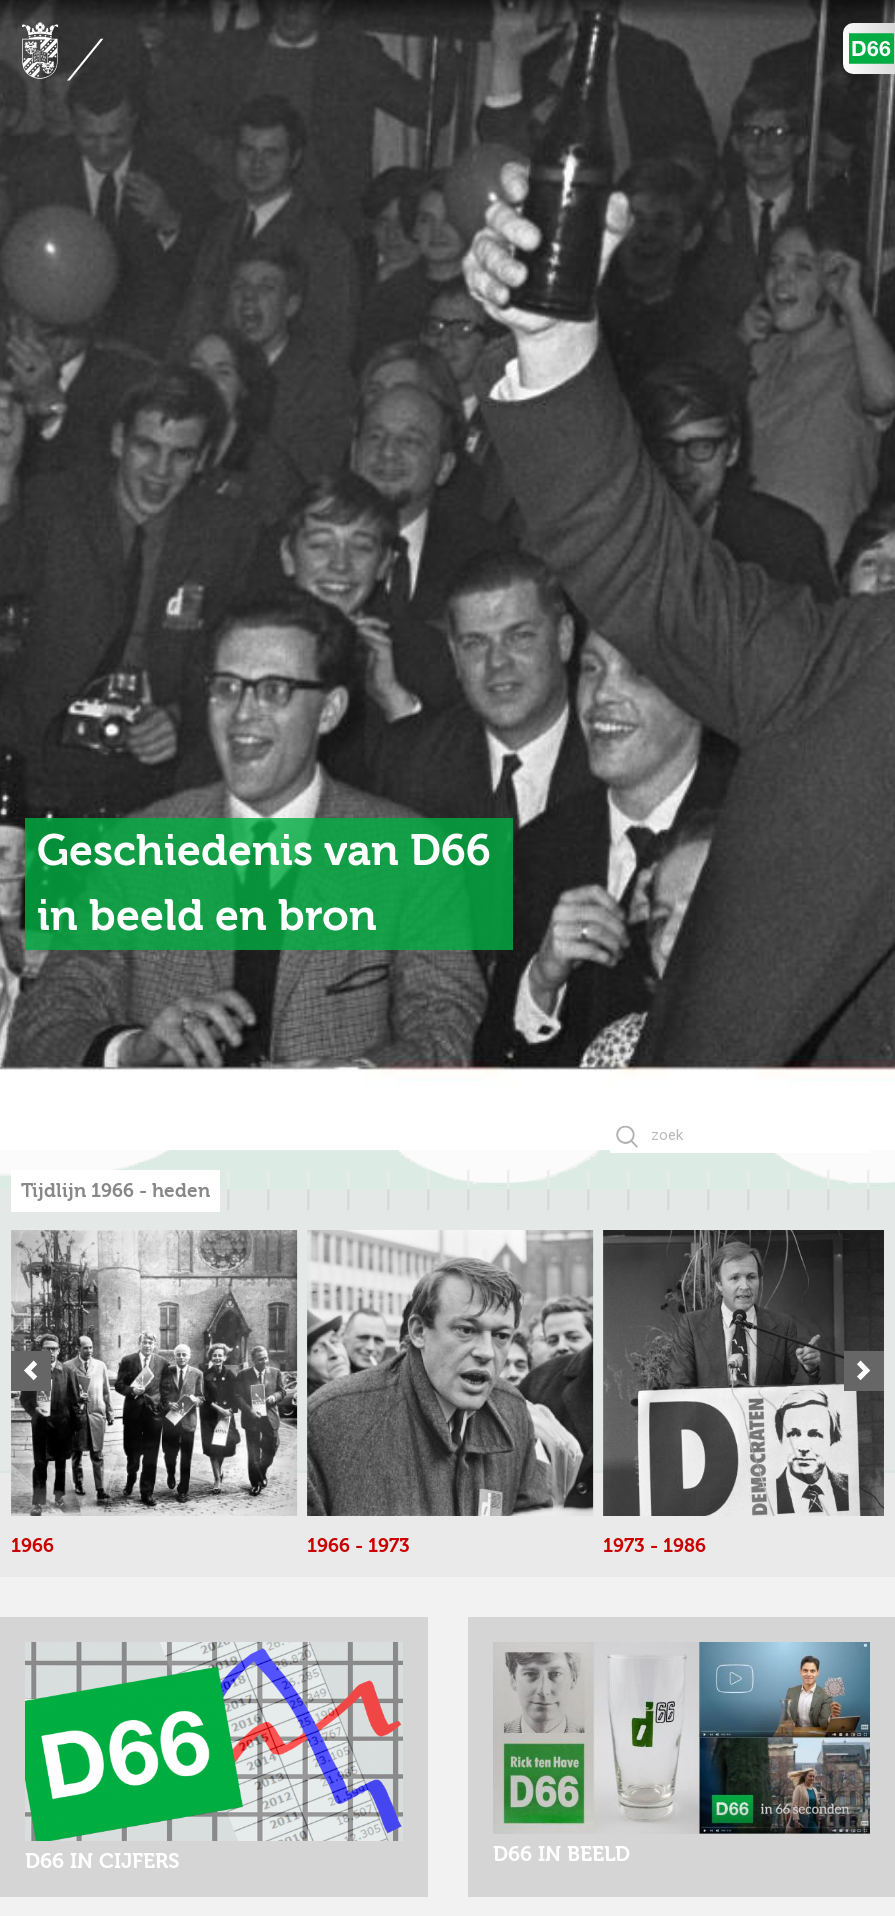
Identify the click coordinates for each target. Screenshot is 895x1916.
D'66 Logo (871, 48)
